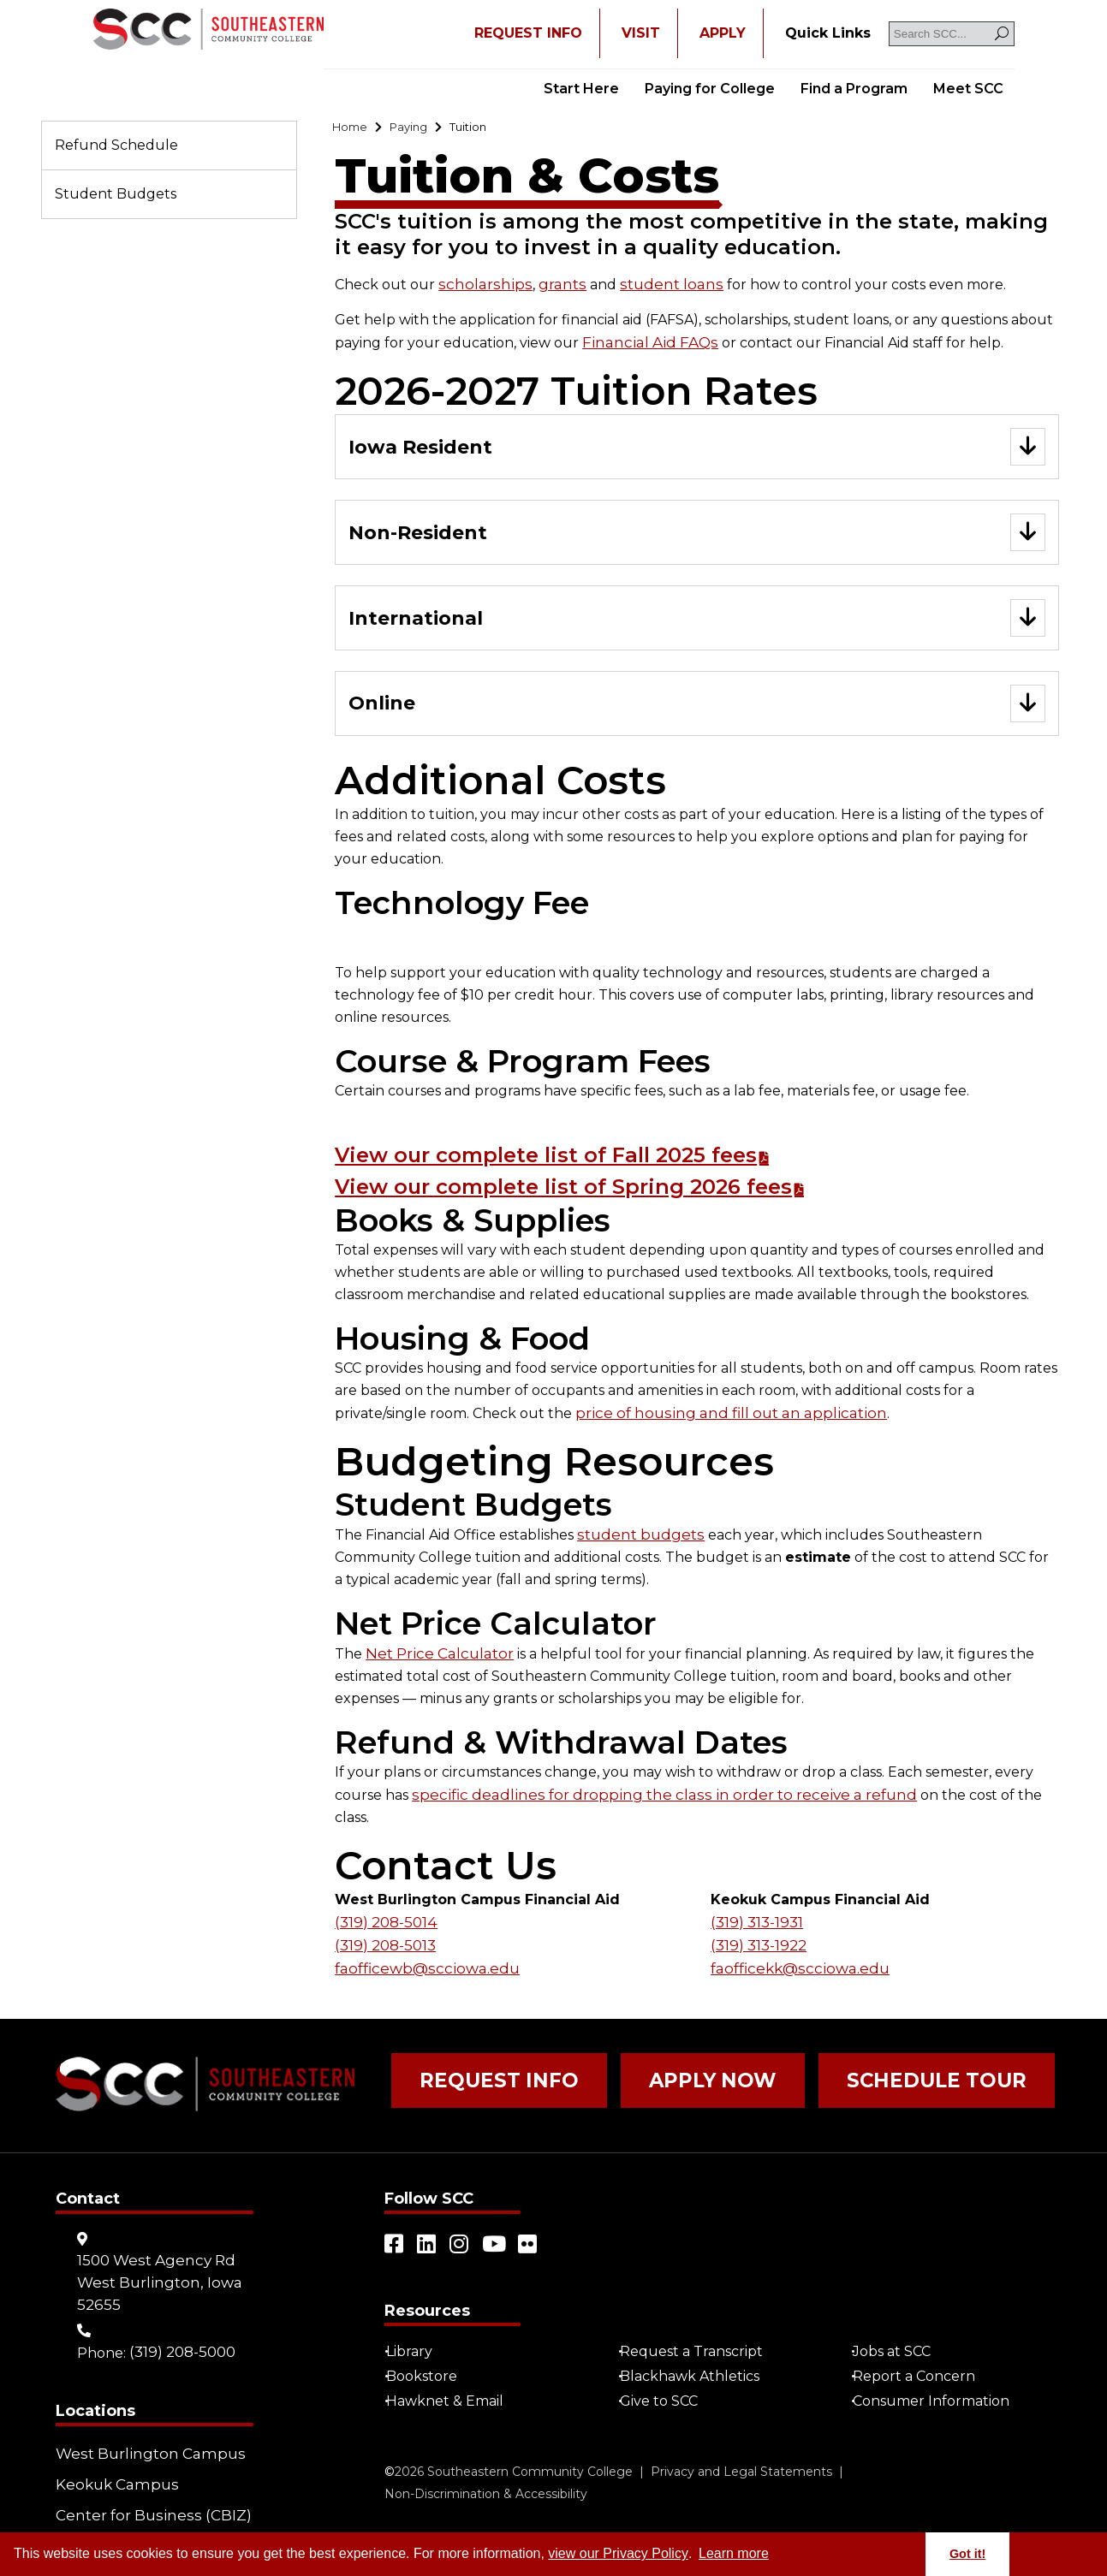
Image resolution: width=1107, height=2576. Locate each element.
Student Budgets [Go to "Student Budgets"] (115, 194)
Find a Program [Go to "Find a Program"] (854, 88)
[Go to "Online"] (697, 715)
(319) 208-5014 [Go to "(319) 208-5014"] (384, 1909)
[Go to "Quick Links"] (828, 33)
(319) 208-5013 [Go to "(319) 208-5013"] (384, 1931)
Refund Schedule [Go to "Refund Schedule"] (116, 145)
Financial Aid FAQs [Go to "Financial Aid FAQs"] (643, 345)
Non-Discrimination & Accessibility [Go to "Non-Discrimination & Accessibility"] (485, 2472)
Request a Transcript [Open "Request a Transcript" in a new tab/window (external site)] (698, 2330)
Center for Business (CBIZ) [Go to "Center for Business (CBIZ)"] (145, 2481)
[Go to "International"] (697, 627)
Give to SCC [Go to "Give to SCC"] (666, 2379)
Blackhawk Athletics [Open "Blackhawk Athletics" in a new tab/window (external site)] (696, 2355)
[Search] (1002, 33)
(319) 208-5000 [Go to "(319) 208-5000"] (181, 2330)
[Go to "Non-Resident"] (697, 539)
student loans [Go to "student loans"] (651, 288)
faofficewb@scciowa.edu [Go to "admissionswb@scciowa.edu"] (420, 1953)
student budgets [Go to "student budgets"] (636, 1546)
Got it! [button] (967, 2554)
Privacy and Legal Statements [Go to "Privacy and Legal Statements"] (741, 2450)
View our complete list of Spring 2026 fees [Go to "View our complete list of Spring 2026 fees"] (610, 1198)
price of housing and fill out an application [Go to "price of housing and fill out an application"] (719, 1425)
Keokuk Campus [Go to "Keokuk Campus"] (113, 2456)
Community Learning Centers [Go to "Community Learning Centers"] (128, 2516)
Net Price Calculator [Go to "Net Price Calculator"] (435, 1664)
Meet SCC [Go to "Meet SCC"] (968, 88)
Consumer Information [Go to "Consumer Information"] (938, 2379)
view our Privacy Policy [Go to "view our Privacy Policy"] (618, 2553)
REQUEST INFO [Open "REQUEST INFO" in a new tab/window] (528, 33)
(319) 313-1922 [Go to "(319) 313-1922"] (757, 1931)
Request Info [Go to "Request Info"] (481, 2066)
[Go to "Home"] (353, 129)
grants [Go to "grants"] (549, 288)
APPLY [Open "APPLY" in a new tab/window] (722, 33)
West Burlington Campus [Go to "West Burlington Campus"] (143, 2432)
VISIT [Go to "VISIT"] (641, 33)
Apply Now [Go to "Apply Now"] (661, 2066)
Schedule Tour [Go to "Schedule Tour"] (852, 2066)
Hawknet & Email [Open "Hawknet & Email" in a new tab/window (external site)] (451, 2379)
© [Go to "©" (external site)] (389, 2450)
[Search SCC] (952, 33)
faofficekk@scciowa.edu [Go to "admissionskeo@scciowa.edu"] (794, 1953)
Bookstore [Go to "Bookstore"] (428, 2355)
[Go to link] (208, 31)
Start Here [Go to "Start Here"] (581, 88)
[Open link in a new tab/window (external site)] (394, 2222)
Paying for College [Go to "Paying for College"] (710, 88)
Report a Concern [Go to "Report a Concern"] (921, 2355)
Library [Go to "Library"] (416, 2330)
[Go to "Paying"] (420, 129)
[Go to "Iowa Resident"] (697, 450)
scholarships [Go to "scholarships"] (479, 288)
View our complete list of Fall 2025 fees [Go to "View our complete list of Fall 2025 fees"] (590, 1166)
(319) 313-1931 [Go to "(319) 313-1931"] (755, 1909)
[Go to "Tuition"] (490, 129)
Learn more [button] (734, 2553)
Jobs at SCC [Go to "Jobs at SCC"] (898, 2330)
